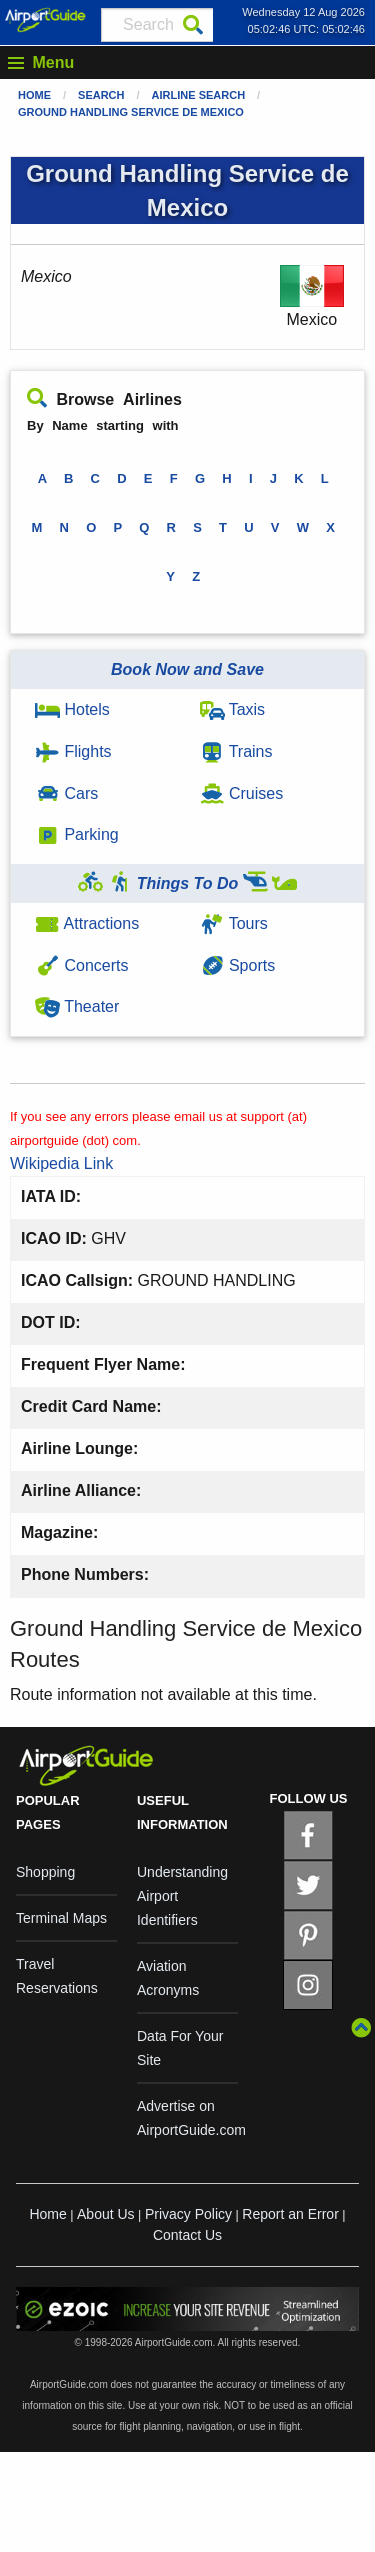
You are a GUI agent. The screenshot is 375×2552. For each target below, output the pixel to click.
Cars (66, 793)
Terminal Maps (61, 1918)
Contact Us (187, 2235)
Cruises (242, 793)
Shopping (45, 1872)
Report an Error (290, 2214)
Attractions (87, 923)
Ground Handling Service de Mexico (131, 112)
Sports (238, 965)
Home (34, 95)
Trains (236, 751)
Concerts (81, 965)
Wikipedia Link (61, 1163)
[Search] (193, 25)
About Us (106, 2214)
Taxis (233, 709)
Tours (234, 923)
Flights (73, 751)
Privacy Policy (188, 2214)
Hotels (72, 709)
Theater (77, 1006)
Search (101, 95)
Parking (77, 834)
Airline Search (199, 95)
